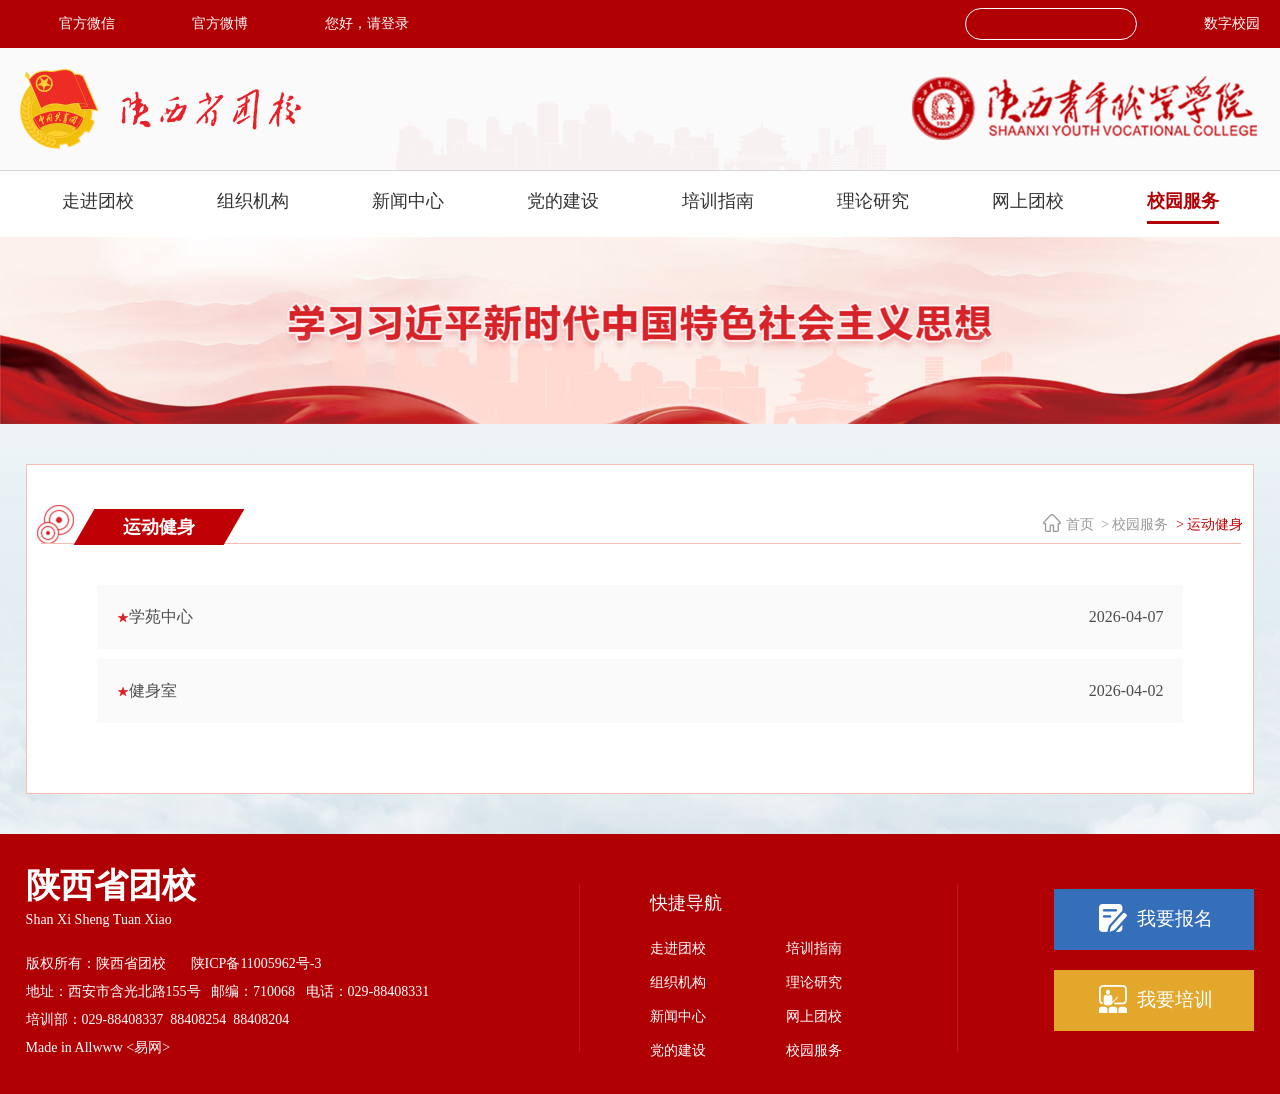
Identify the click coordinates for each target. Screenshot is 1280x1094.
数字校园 (1232, 23)
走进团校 (98, 201)
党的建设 (563, 201)
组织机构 (253, 201)
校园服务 (1183, 201)
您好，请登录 (367, 23)
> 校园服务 (1133, 524)
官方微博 (220, 23)
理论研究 (873, 201)
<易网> (148, 1047)
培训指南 (718, 201)
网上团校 (1028, 201)
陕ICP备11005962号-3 (256, 963)
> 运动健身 (1207, 524)
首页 (1080, 524)
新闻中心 (408, 201)
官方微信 (87, 23)
